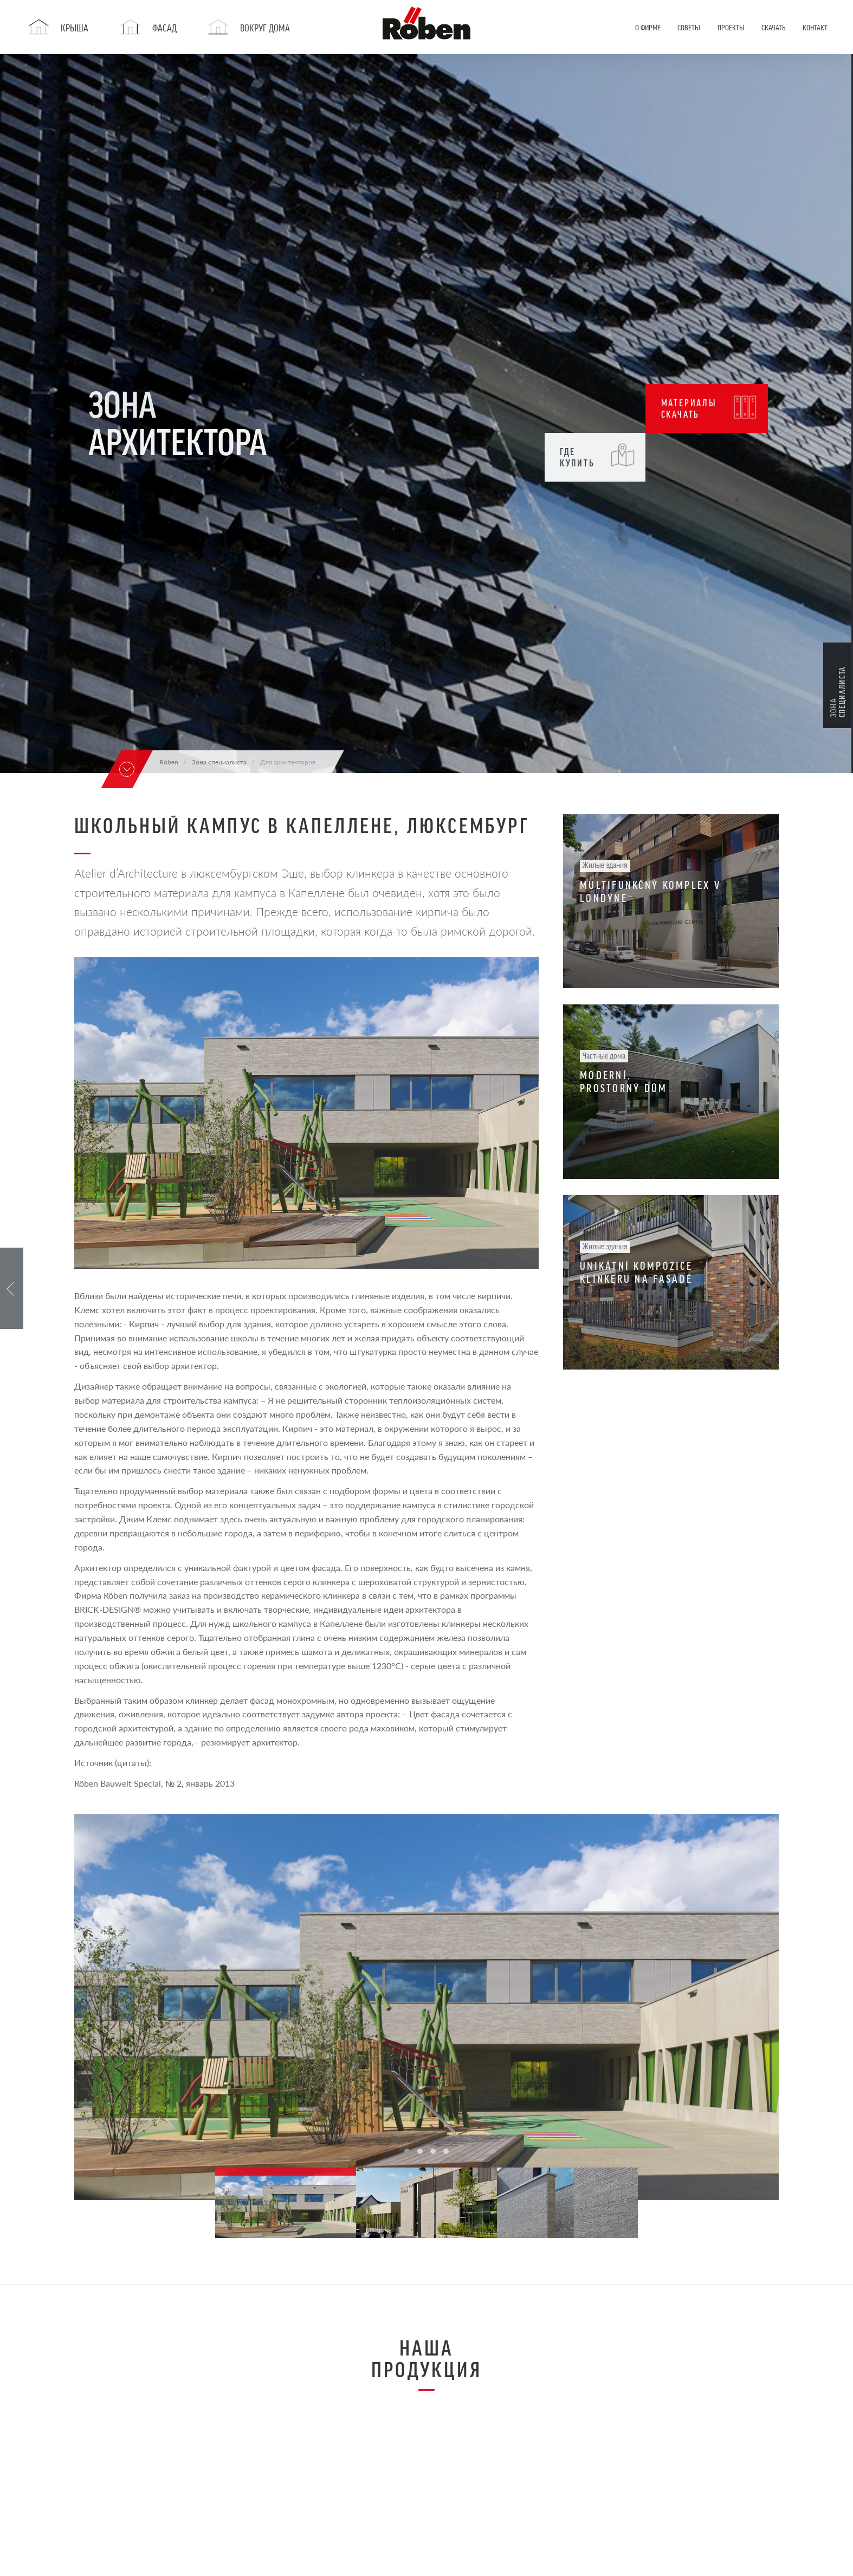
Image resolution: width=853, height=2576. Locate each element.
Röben (168, 762)
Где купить (598, 456)
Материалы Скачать (709, 407)
